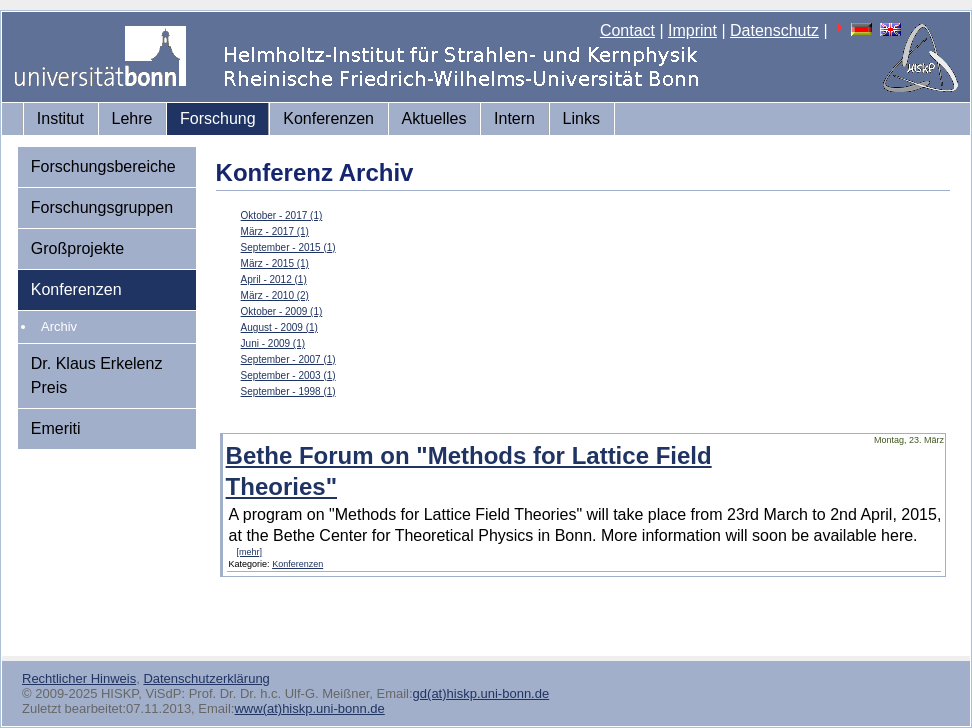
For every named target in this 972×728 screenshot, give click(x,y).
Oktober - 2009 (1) (282, 311)
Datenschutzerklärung (206, 678)
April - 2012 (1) (274, 279)
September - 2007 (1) (288, 359)
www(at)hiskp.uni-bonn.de (309, 708)
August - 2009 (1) (279, 327)
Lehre (132, 118)
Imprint (692, 30)
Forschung (218, 118)
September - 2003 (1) (288, 375)
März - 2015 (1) (275, 263)
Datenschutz (774, 30)
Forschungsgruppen (102, 207)
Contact (627, 30)
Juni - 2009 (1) (273, 343)
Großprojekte (77, 248)
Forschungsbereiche (103, 166)
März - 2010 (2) (275, 295)
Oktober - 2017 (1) (282, 215)
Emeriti (56, 428)
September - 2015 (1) (288, 247)
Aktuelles (434, 118)
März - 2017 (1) (275, 231)
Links (581, 118)
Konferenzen (328, 118)
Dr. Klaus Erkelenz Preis (97, 375)
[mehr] (250, 552)
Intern (514, 118)
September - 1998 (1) (288, 391)
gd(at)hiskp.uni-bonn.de (481, 693)
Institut (60, 118)
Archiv (59, 326)
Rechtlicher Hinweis (79, 678)
